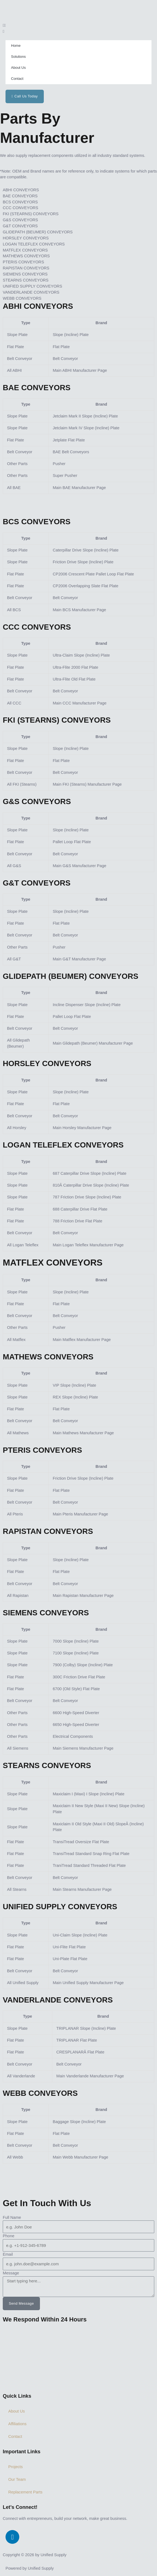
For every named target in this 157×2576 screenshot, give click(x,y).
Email (8, 2254)
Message (11, 2273)
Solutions (18, 56)
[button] (78, 26)
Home (16, 45)
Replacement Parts (25, 2492)
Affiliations (17, 2424)
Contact (17, 79)
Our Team (17, 2479)
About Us (18, 67)
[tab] (78, 190)
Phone (8, 2236)
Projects (15, 2467)
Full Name (12, 2217)
